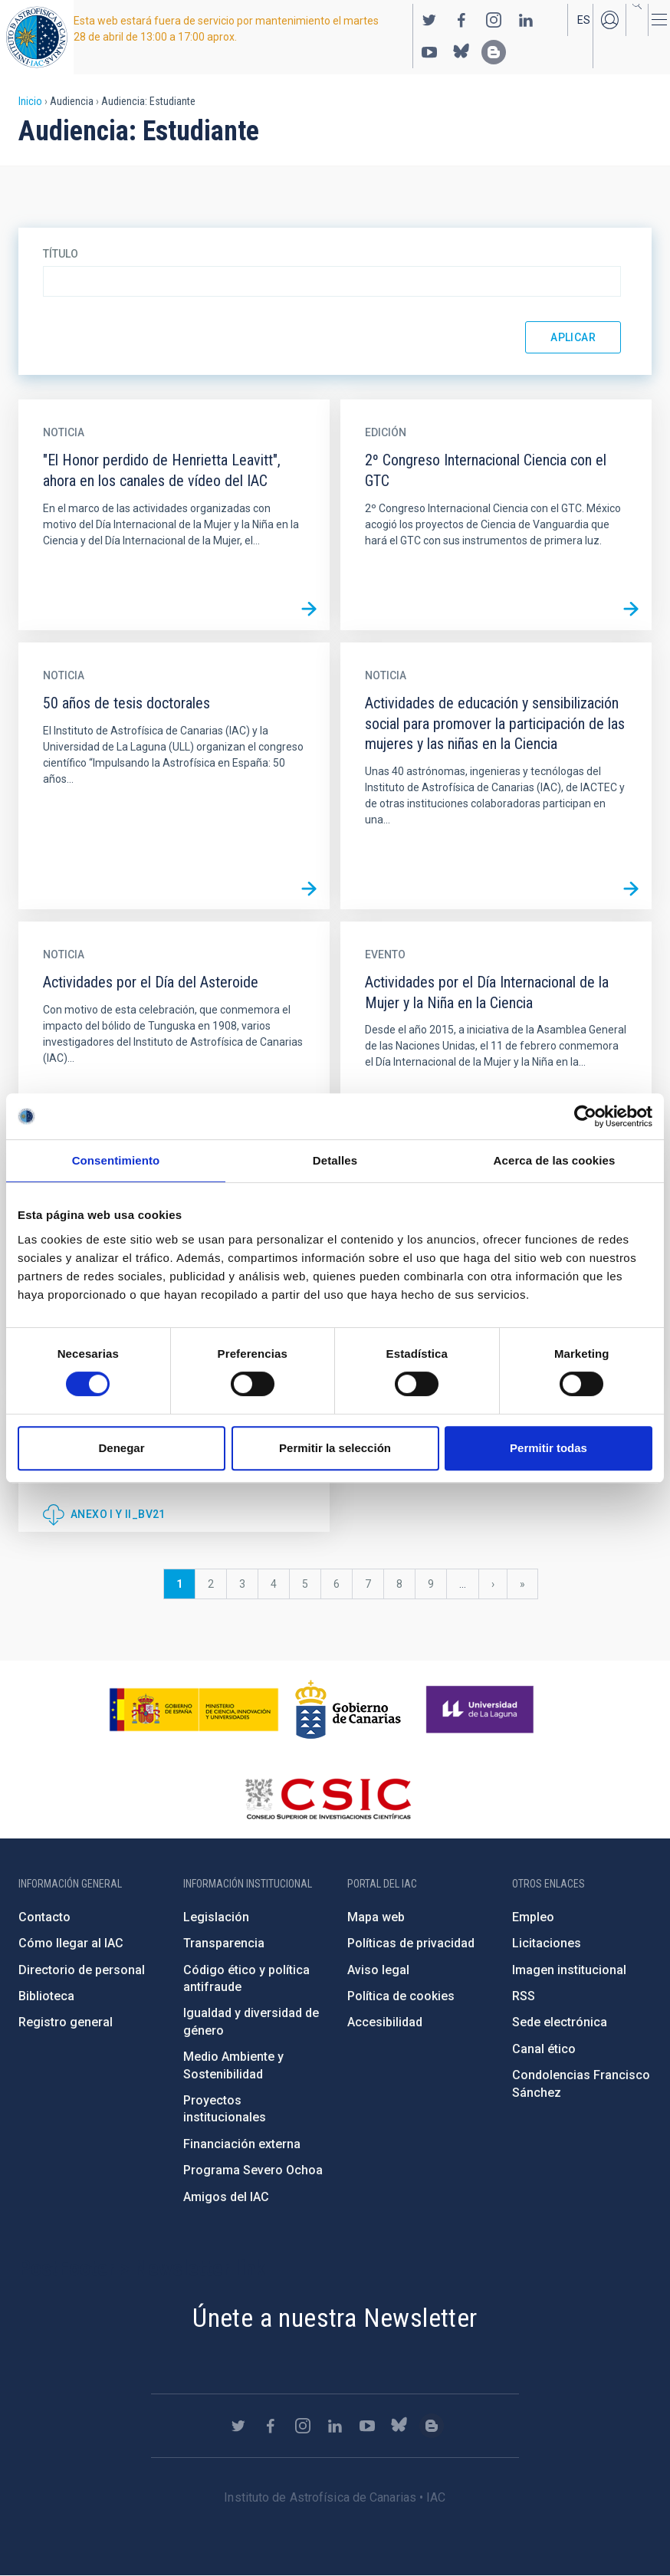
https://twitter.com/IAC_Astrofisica (429, 20)
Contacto (44, 1917)
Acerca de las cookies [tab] (555, 1160)
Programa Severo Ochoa (253, 2170)
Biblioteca (46, 1996)
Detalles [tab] (335, 1160)
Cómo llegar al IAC (70, 1943)
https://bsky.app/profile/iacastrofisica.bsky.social (461, 52)
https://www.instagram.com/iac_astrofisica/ (494, 20)
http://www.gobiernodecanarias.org (348, 1709)
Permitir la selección (335, 1447)
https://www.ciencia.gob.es (194, 1709)
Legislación (216, 1917)
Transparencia (223, 1943)
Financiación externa (242, 2144)
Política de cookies (401, 1996)
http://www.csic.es (328, 1798)
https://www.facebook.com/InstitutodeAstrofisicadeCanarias (461, 20)
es (583, 20)
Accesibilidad (384, 2022)
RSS (523, 1996)
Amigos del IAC (226, 2197)
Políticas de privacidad (411, 1943)
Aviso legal (378, 1970)
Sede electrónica (559, 2022)
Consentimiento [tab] (116, 1160)
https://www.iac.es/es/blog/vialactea (494, 52)
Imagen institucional (569, 1970)
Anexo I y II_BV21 (118, 1514)
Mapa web (376, 1917)
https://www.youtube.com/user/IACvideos (429, 52)
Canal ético (544, 2049)
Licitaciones (546, 1943)
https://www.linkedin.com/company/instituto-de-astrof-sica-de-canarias (526, 20)
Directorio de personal (81, 1970)
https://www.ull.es (482, 1709)
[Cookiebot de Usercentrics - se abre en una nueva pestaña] (585, 1116)
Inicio (30, 101)
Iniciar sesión (609, 20)
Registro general (65, 2022)
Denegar (121, 1447)
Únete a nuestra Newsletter (334, 2317)
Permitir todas (548, 1447)
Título (60, 254)
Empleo (533, 1917)
